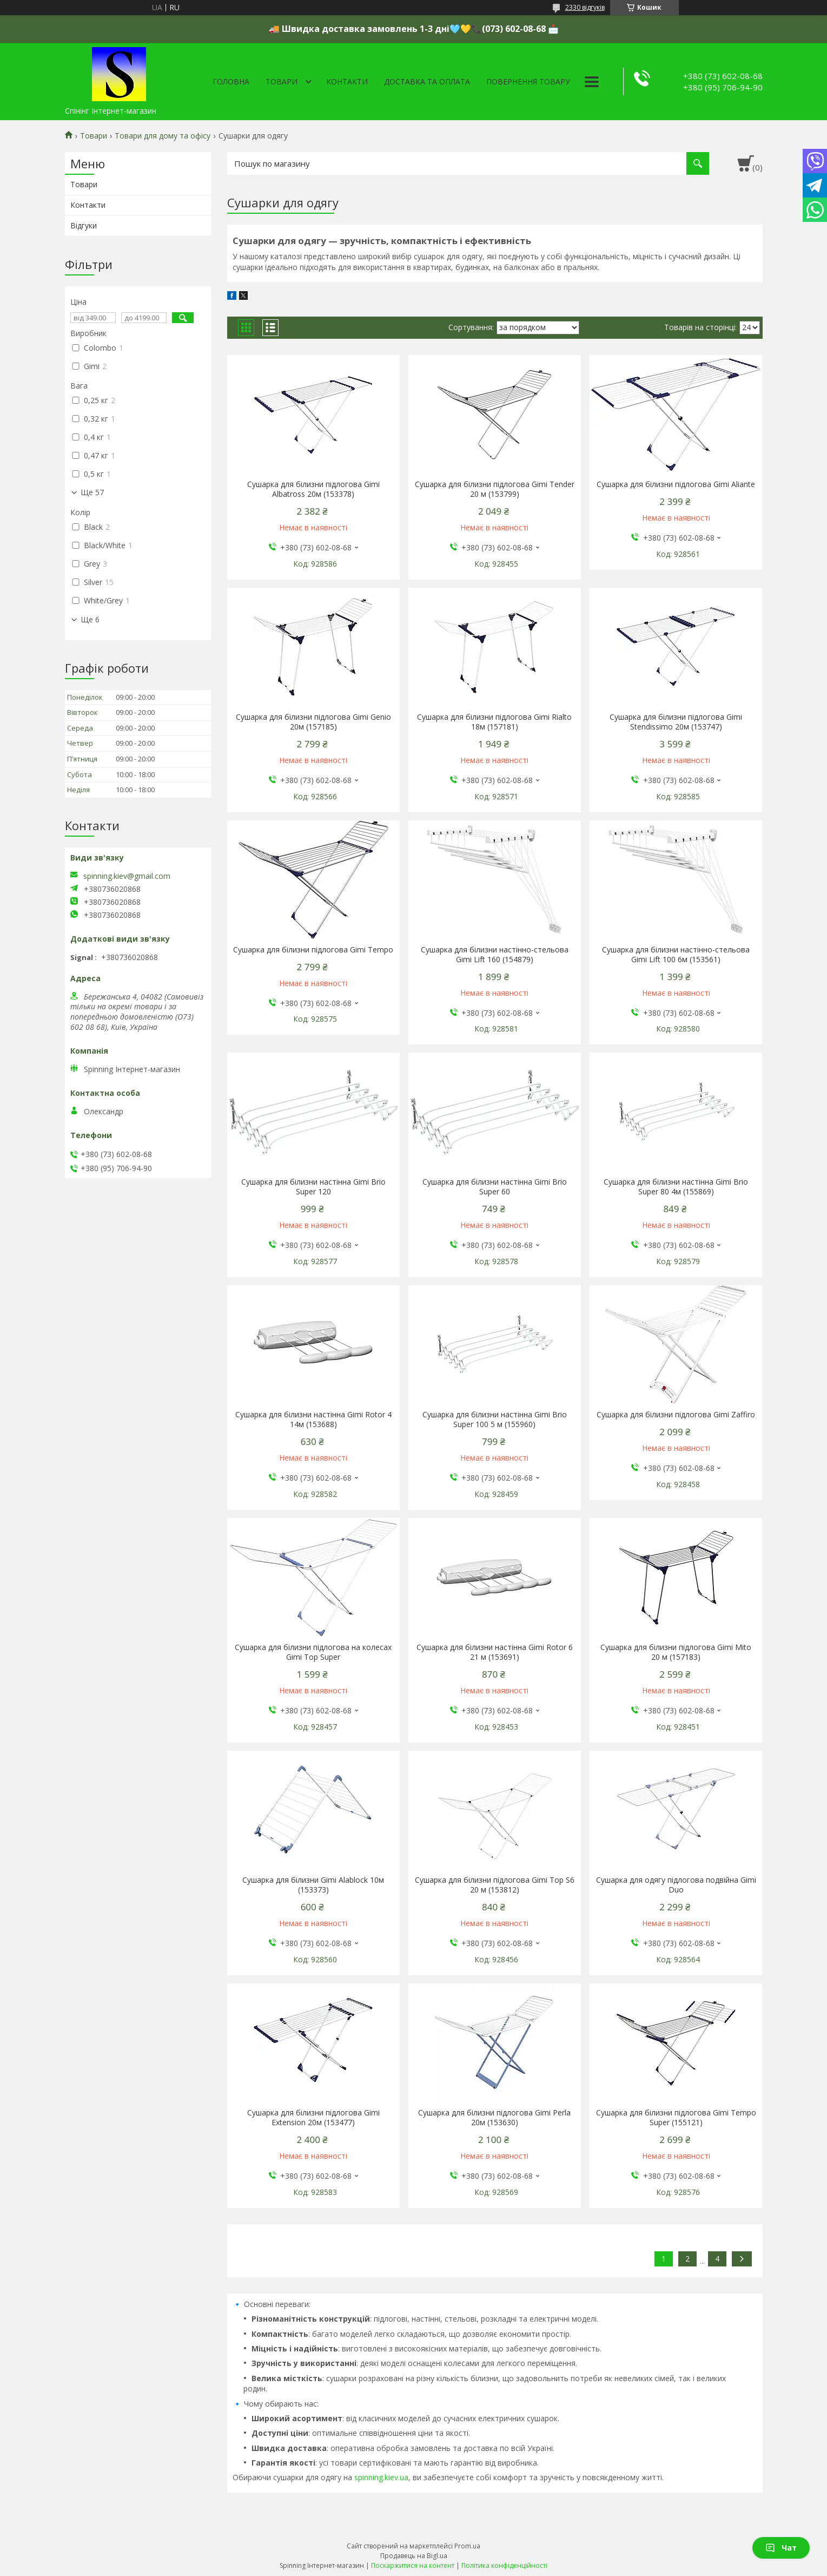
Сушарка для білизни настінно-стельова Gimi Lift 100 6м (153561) (676, 954)
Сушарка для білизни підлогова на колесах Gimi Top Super (313, 1652)
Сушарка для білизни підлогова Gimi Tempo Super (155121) (676, 2117)
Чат (781, 2547)
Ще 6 (90, 619)
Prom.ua (467, 2546)
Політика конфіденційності (504, 2565)
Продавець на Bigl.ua (413, 2555)
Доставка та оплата (427, 81)
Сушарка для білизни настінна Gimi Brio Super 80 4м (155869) (676, 1187)
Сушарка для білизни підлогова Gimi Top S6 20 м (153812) (494, 1885)
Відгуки (83, 225)
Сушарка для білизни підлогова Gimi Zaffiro (676, 1415)
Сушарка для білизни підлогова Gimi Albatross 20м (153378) (313, 489)
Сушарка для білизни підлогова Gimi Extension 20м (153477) (313, 2117)
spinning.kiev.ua (381, 2477)
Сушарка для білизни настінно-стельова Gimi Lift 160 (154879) (494, 954)
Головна (231, 81)
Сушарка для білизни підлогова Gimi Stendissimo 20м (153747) (676, 722)
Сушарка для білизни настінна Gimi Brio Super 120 (313, 1187)
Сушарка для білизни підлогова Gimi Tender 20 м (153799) (494, 489)
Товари (281, 81)
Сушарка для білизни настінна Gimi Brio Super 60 (494, 1187)
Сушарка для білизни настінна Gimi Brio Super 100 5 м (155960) (494, 1419)
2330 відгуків (585, 7)
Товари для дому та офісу (162, 136)
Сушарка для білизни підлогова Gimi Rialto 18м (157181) (494, 722)
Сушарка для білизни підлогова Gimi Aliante (676, 484)
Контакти (347, 81)
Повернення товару (528, 81)
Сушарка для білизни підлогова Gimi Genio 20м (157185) (313, 722)
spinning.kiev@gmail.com (126, 876)
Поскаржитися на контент (412, 2565)
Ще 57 (92, 492)
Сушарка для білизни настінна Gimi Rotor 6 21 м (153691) (494, 1652)
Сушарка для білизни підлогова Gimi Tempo (313, 950)
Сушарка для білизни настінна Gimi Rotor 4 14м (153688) (313, 1419)
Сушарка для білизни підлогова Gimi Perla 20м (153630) (494, 2117)
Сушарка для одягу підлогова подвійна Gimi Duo (676, 1885)
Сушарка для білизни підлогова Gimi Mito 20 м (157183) (675, 1652)
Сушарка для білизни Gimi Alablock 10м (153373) (313, 1885)
